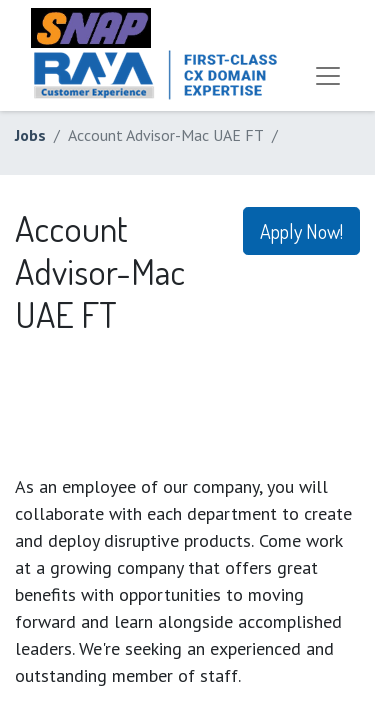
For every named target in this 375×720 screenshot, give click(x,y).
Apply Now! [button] (301, 231)
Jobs (30, 135)
